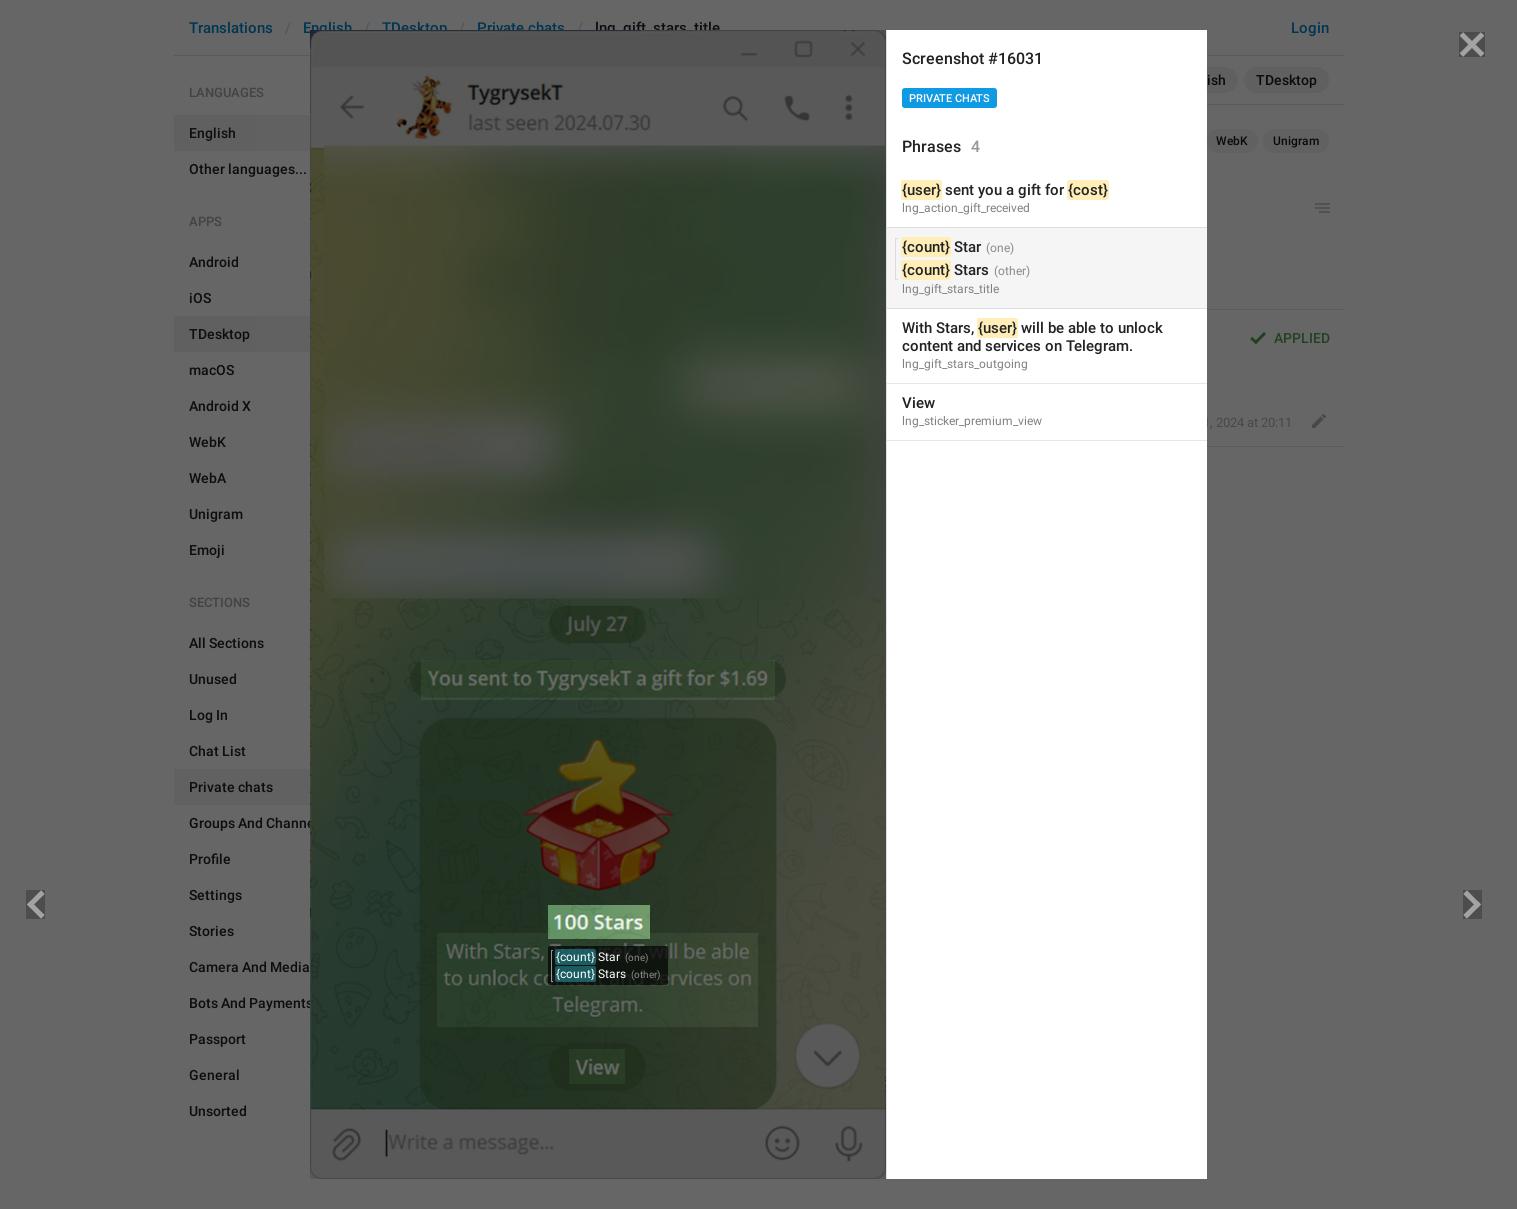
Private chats (949, 98)
